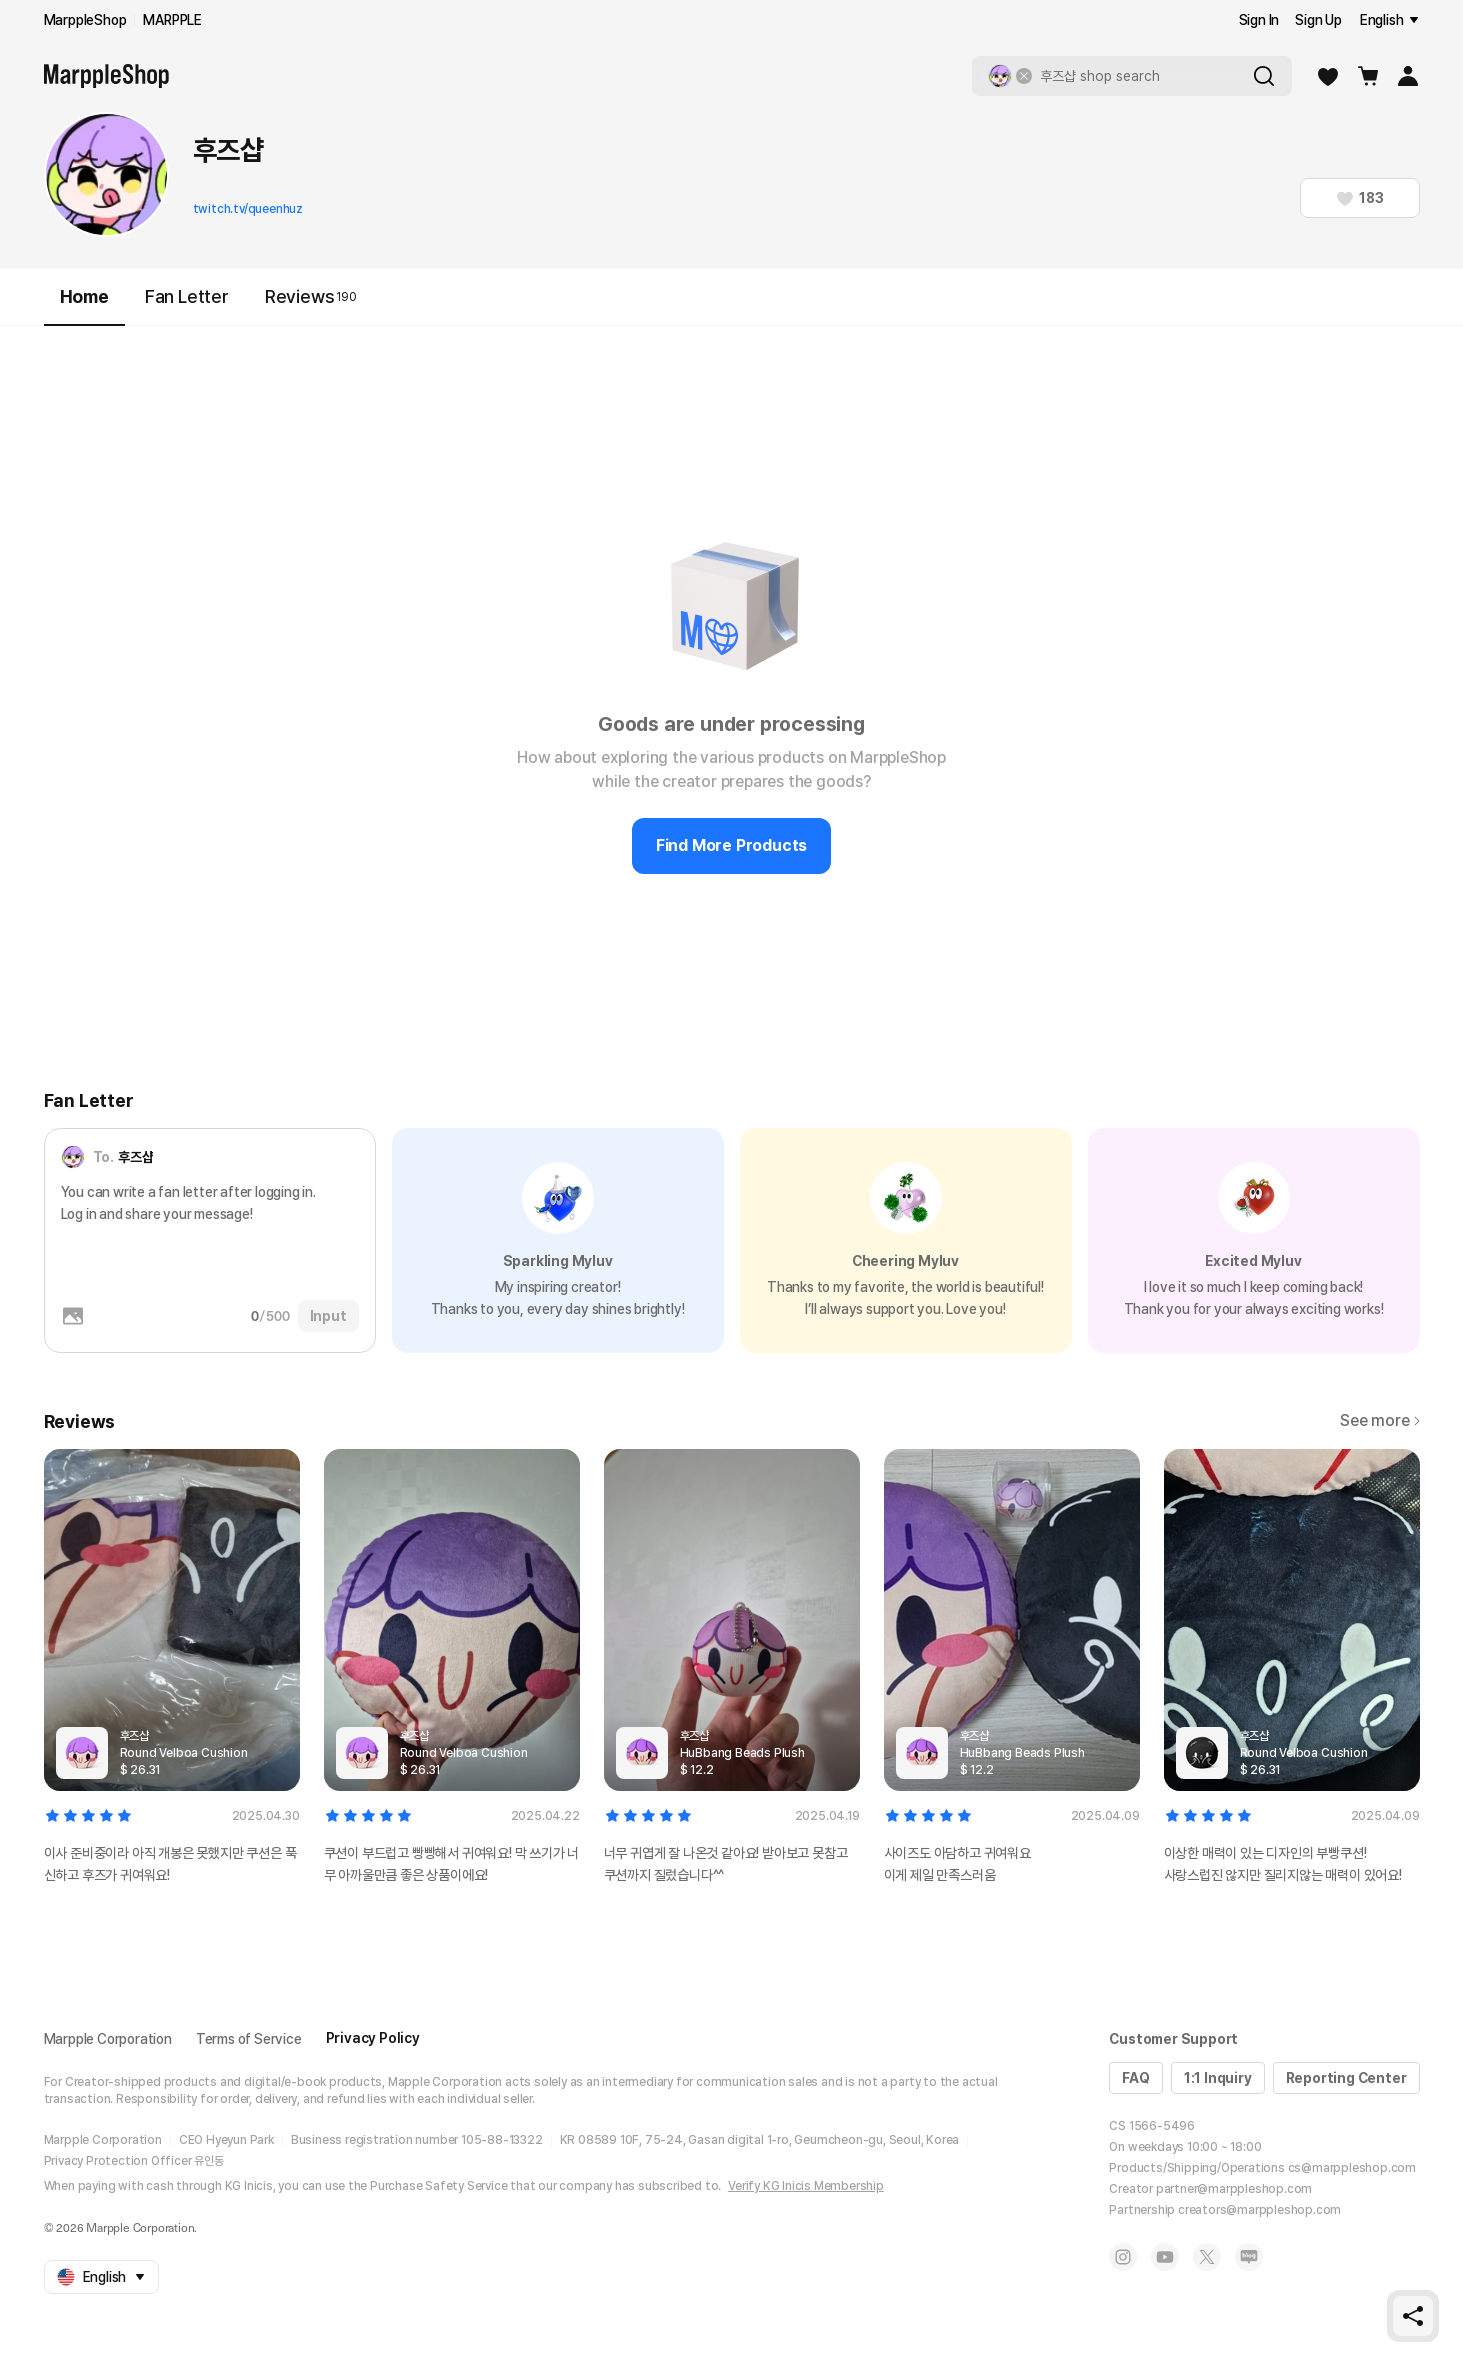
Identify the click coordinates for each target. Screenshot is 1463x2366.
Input (328, 1316)
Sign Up (1318, 20)
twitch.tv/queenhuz (248, 209)
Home (84, 305)
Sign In (1259, 20)
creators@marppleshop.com (1259, 2210)
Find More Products (731, 845)
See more (1379, 1420)
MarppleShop (85, 20)
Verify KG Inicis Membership (806, 2186)
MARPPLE (172, 20)
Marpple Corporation (108, 2039)
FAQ (1135, 2078)
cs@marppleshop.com (1352, 2168)
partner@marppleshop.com (1234, 2189)
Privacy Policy (373, 2038)
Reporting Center (1346, 2078)
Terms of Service (249, 2039)
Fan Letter (187, 296)
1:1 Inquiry (1218, 2078)
